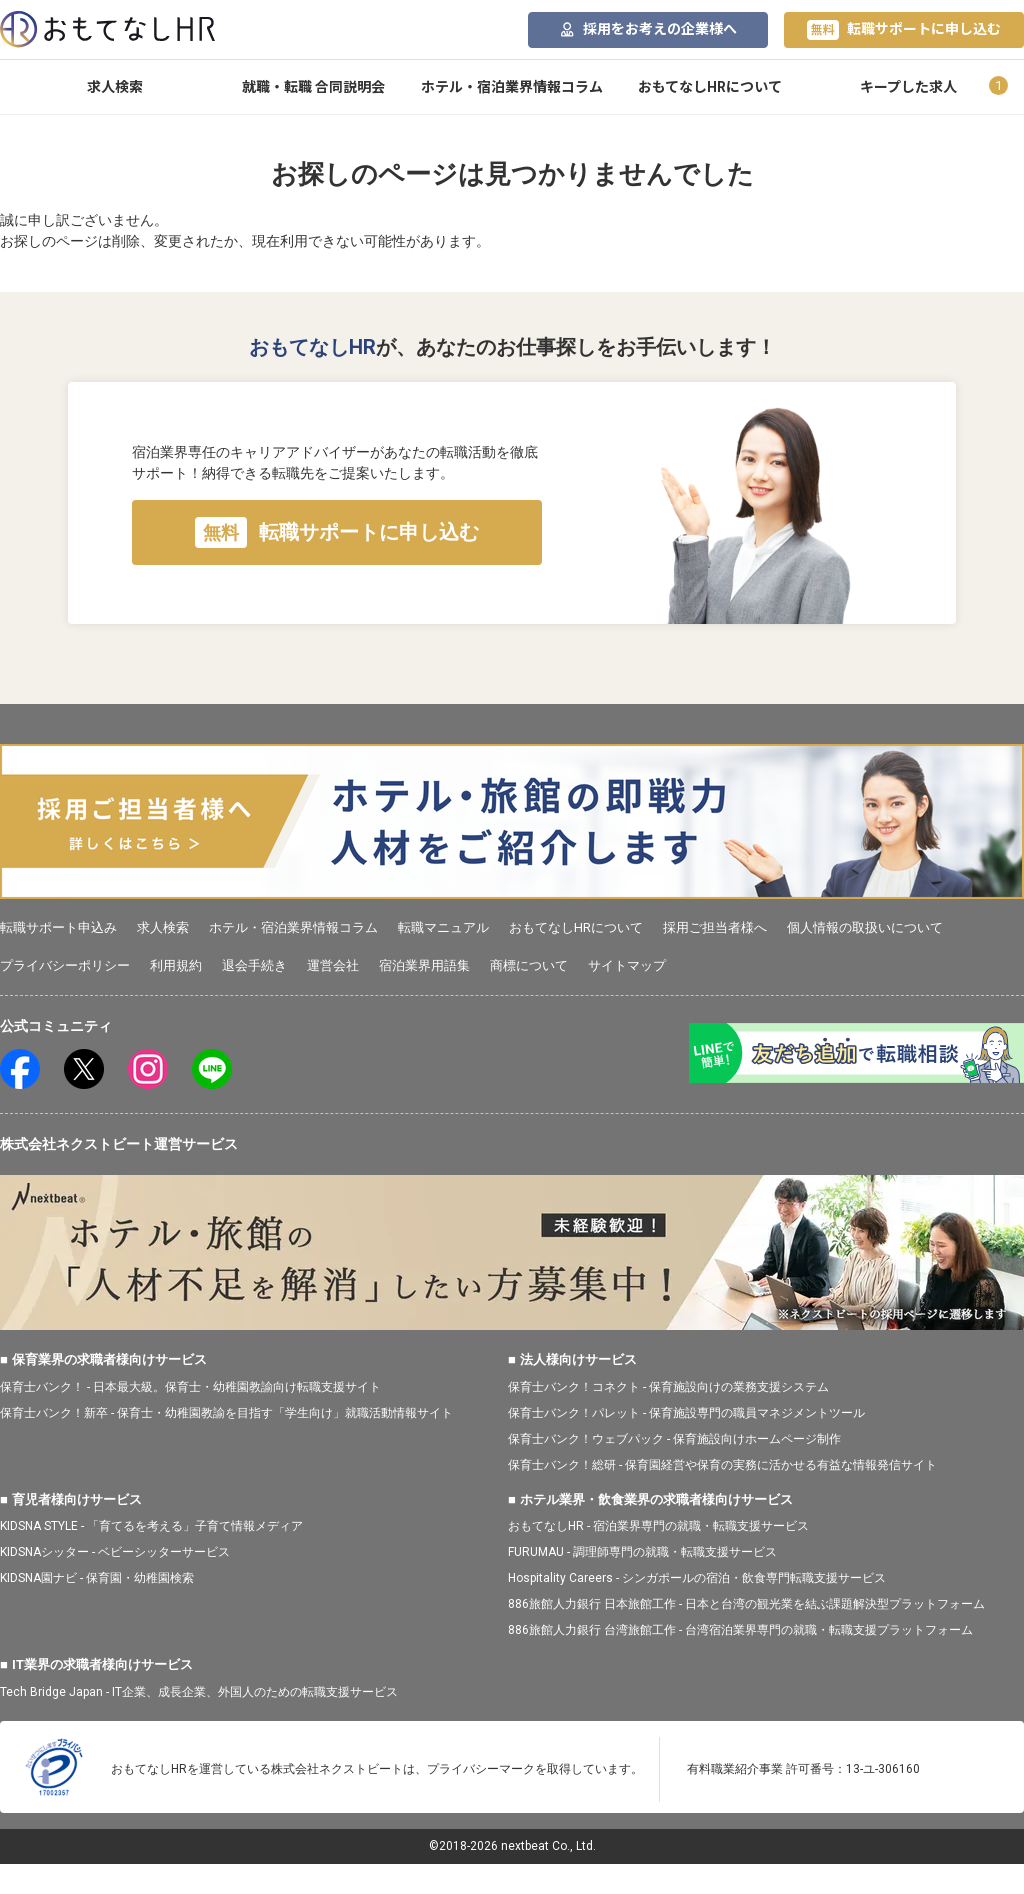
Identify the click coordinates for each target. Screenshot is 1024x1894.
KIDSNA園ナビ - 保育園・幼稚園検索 (97, 1578)
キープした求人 (908, 87)
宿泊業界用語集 (424, 965)
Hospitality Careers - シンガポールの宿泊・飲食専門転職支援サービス (697, 1578)
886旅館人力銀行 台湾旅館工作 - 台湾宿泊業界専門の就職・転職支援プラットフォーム (740, 1630)
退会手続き (254, 965)
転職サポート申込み (58, 927)
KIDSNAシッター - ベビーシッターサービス (115, 1552)
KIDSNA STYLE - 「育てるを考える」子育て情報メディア (151, 1526)
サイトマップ (627, 965)
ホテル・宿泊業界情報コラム (512, 87)
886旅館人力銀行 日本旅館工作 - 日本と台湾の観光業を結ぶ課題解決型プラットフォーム (746, 1604)
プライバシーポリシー (65, 965)
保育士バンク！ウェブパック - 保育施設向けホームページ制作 (674, 1439)
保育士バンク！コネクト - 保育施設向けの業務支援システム (668, 1387)
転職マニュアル (443, 927)
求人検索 (115, 87)
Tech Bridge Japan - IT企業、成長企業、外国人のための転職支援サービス (199, 1692)
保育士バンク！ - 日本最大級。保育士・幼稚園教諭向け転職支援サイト (190, 1387)
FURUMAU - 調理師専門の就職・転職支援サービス (642, 1552)
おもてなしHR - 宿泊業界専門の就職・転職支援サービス (658, 1526)
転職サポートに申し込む (904, 30)
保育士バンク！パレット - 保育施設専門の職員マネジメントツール (686, 1413)
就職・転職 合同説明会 (313, 87)
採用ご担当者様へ (715, 927)
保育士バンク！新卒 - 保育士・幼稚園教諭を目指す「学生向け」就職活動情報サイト (226, 1413)
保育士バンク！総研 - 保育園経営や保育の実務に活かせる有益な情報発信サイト (722, 1465)
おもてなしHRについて (710, 87)
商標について (529, 965)
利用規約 (176, 965)
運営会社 (333, 965)
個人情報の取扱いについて (865, 927)
